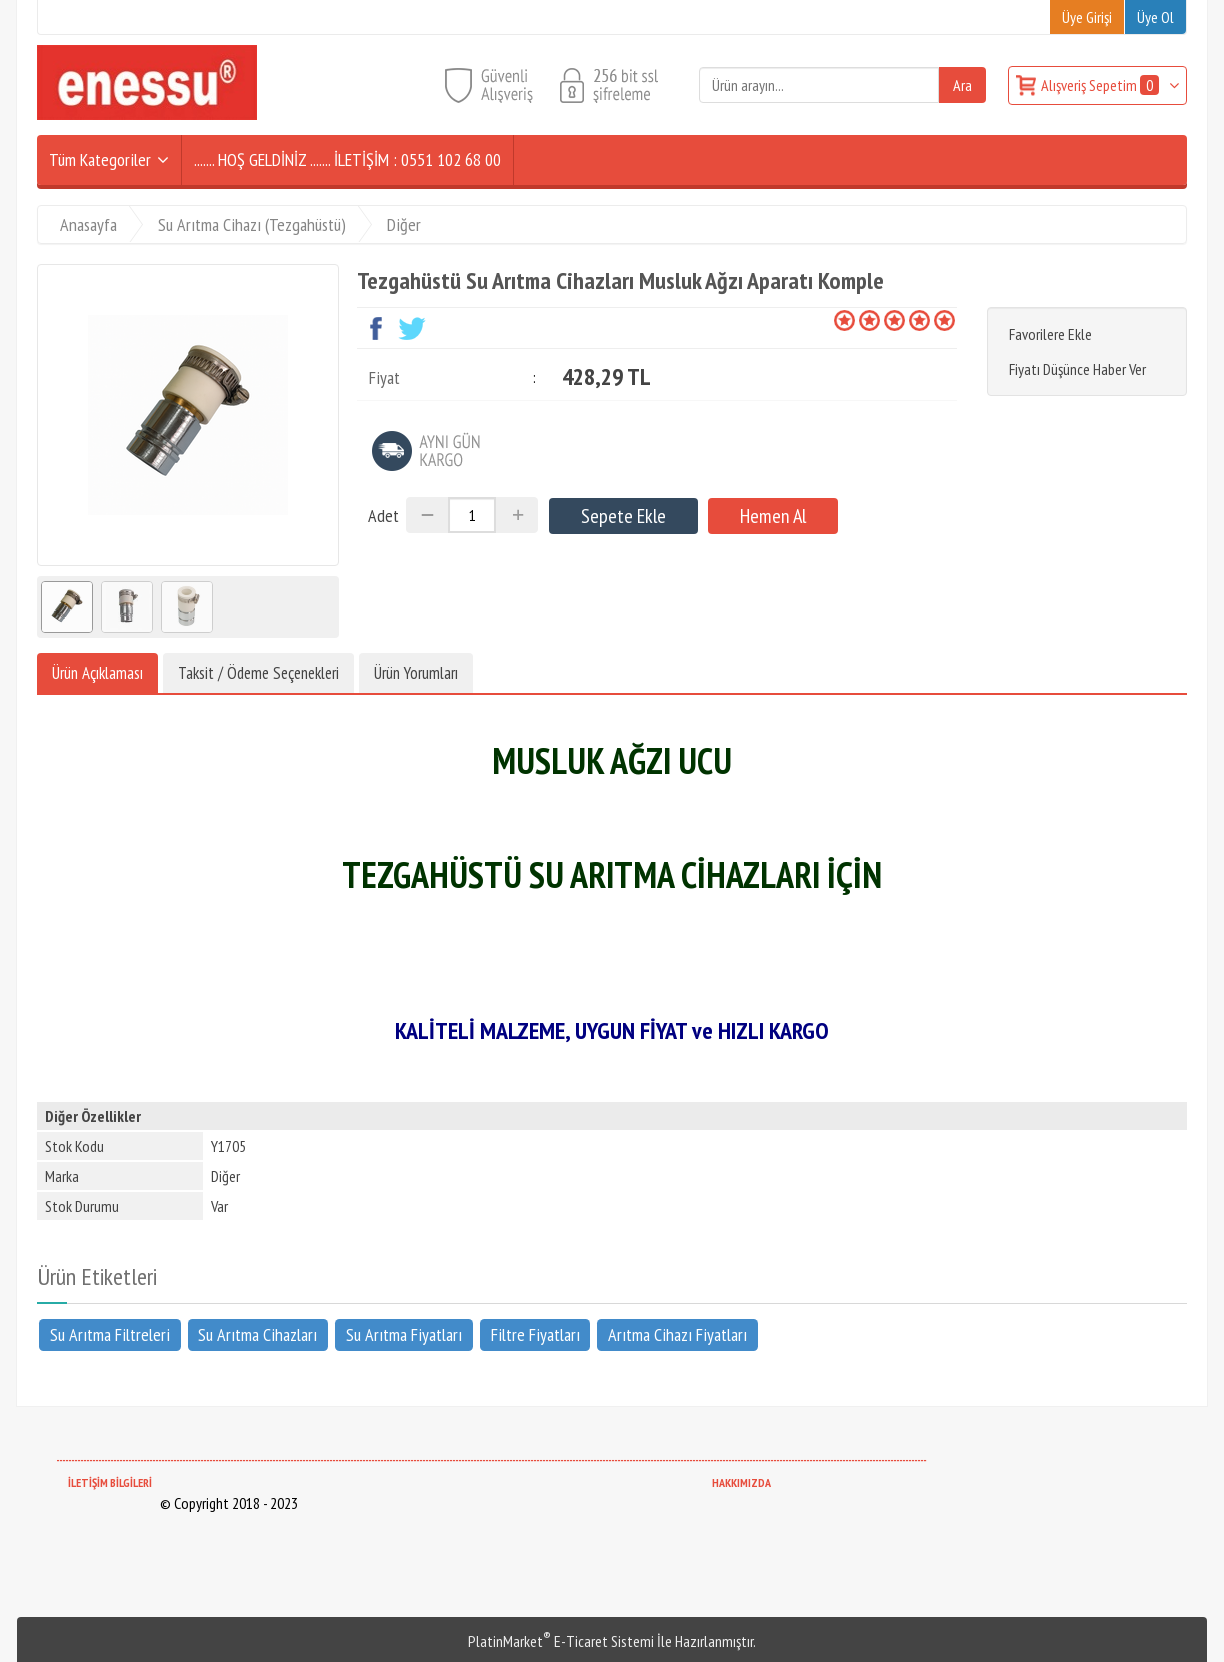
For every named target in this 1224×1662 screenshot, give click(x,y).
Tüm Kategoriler (100, 159)
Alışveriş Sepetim (1101, 85)
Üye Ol (1155, 17)
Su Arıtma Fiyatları (404, 1334)
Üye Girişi (1087, 17)
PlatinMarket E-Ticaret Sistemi (561, 1641)
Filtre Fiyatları (535, 1334)
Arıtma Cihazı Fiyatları (677, 1334)
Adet (383, 515)
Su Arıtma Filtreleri (110, 1334)
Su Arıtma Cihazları (257, 1334)
